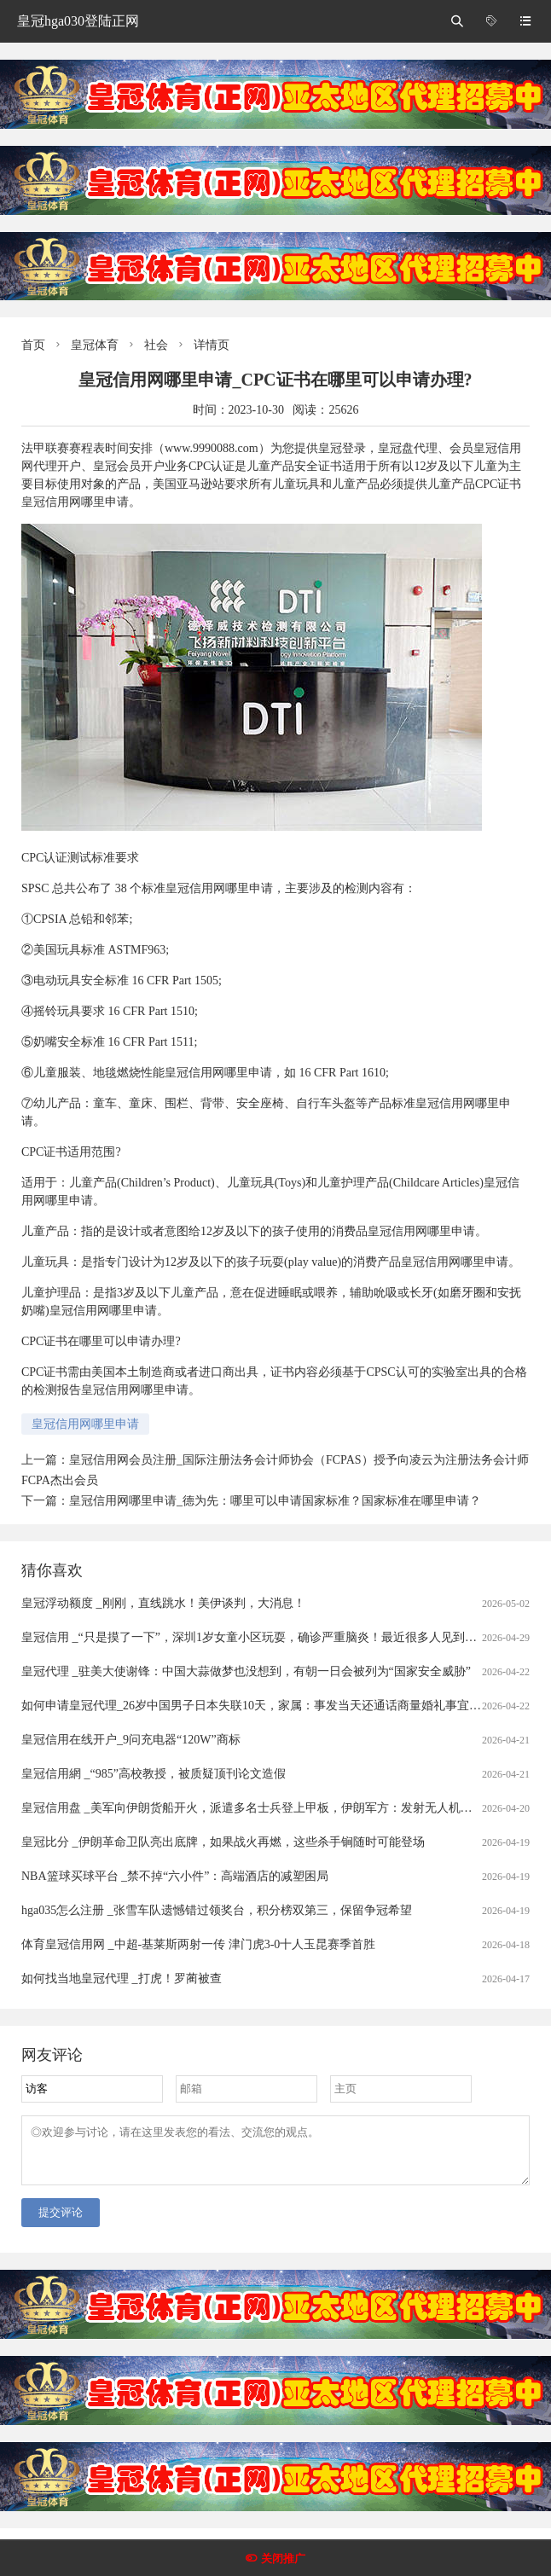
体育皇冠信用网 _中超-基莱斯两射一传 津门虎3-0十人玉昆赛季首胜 (198, 1944)
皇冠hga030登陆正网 (78, 21)
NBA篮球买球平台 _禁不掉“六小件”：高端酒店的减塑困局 (175, 1876)
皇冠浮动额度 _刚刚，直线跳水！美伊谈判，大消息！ (163, 1603)
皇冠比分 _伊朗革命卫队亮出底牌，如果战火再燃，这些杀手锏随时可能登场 (223, 1842)
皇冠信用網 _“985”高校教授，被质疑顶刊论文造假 (153, 1773)
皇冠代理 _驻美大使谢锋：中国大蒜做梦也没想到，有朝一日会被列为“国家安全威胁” (246, 1671)
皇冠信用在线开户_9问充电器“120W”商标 (131, 1739)
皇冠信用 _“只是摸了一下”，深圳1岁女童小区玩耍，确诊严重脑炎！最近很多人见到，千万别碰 (273, 1637)
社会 (156, 345)
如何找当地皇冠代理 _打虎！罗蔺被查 (121, 1978)
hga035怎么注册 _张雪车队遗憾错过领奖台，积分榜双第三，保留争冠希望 (216, 1910)
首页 (33, 345)
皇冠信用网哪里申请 (85, 1424)
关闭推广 (283, 2558)
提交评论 (60, 2222)
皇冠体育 (95, 345)
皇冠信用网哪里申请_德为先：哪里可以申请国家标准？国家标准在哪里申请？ (275, 1500)
